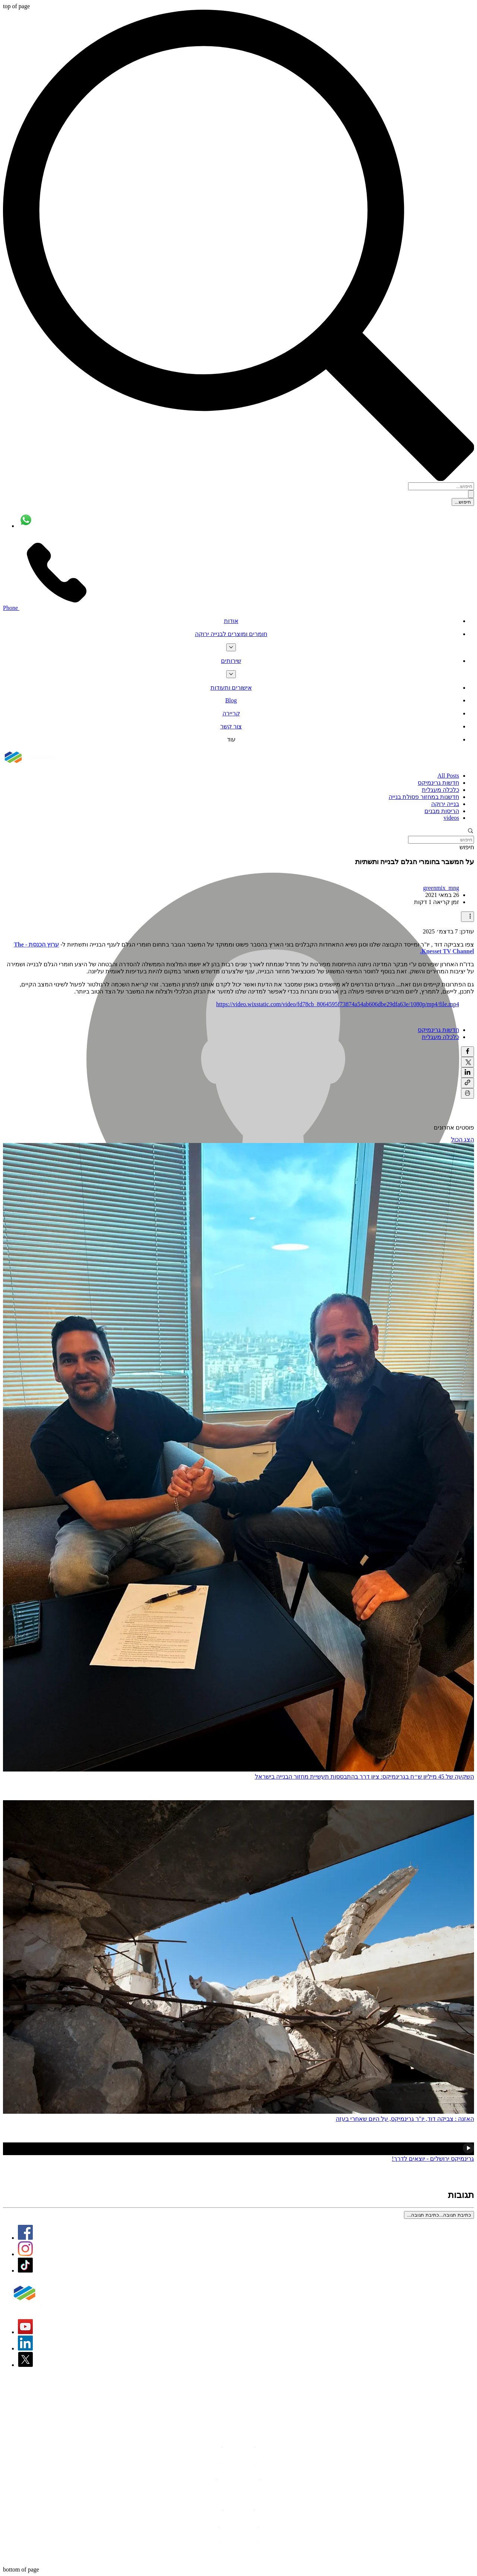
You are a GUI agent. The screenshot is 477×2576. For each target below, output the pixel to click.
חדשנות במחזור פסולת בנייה (424, 797)
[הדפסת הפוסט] (467, 1093)
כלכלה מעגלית (440, 790)
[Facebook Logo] (25, 2238)
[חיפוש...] (441, 486)
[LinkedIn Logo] (25, 2348)
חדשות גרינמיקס (438, 783)
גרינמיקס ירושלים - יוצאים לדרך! (433, 2158)
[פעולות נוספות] (467, 916)
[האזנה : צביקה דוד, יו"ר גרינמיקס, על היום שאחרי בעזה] (238, 1957)
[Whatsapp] (26, 526)
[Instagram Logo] (25, 2254)
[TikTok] (25, 2270)
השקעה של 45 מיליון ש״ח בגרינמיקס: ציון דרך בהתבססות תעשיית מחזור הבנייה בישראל (364, 1776)
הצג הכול (462, 1139)
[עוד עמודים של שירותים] (231, 674)
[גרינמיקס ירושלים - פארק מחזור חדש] (238, 2148)
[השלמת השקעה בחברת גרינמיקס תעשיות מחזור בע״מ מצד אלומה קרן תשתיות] (238, 1458)
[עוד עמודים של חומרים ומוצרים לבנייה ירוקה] (231, 647)
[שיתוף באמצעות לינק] (467, 1083)
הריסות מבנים (441, 811)
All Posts (448, 775)
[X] (25, 2365)
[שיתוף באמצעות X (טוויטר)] (467, 1062)
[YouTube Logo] (25, 2332)
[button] (238, 831)
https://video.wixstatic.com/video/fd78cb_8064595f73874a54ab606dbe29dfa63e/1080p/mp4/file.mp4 (337, 1004)
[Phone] (48, 608)
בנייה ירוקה (445, 804)
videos (451, 818)
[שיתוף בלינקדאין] (467, 1072)
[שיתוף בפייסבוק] (467, 1051)
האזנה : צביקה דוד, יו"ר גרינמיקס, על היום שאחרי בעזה (405, 2119)
